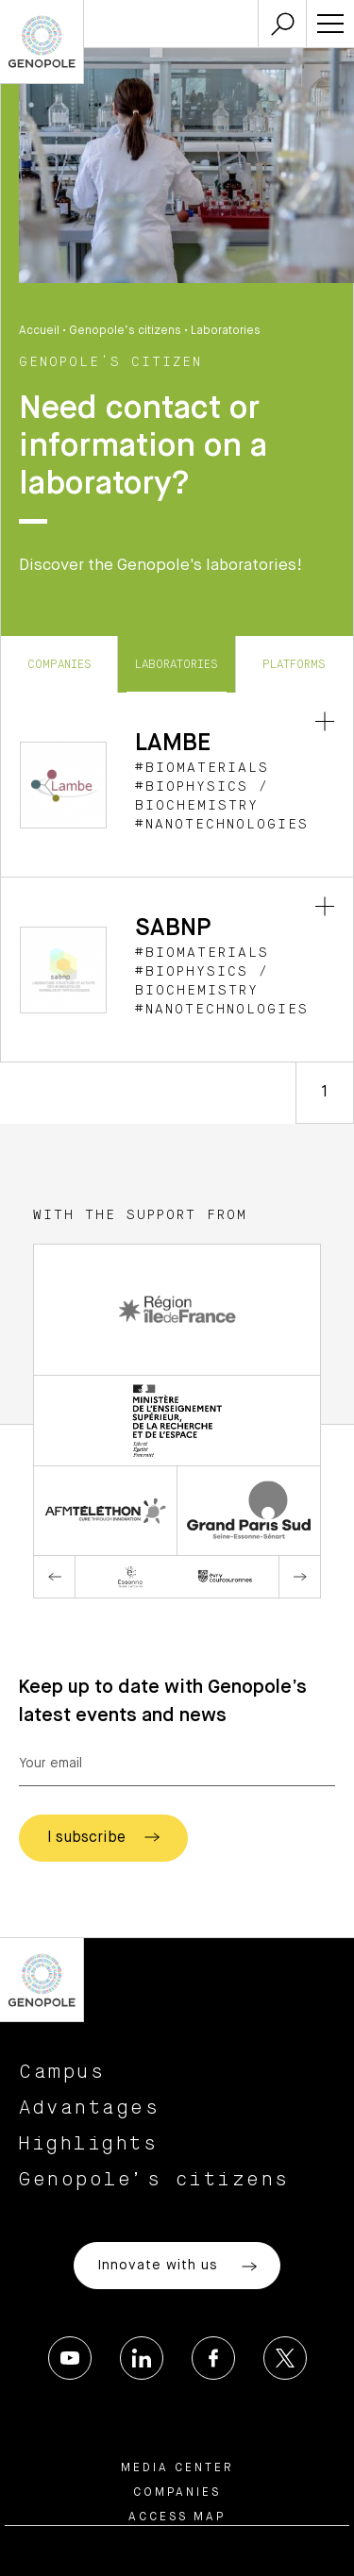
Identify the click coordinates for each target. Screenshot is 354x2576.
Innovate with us (177, 2266)
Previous (55, 1576)
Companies (59, 664)
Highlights (88, 2143)
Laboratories (176, 664)
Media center (177, 2468)
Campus (62, 2072)
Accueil (39, 331)
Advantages (89, 2108)
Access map (177, 2517)
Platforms (294, 664)
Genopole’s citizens (125, 331)
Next (299, 1576)
